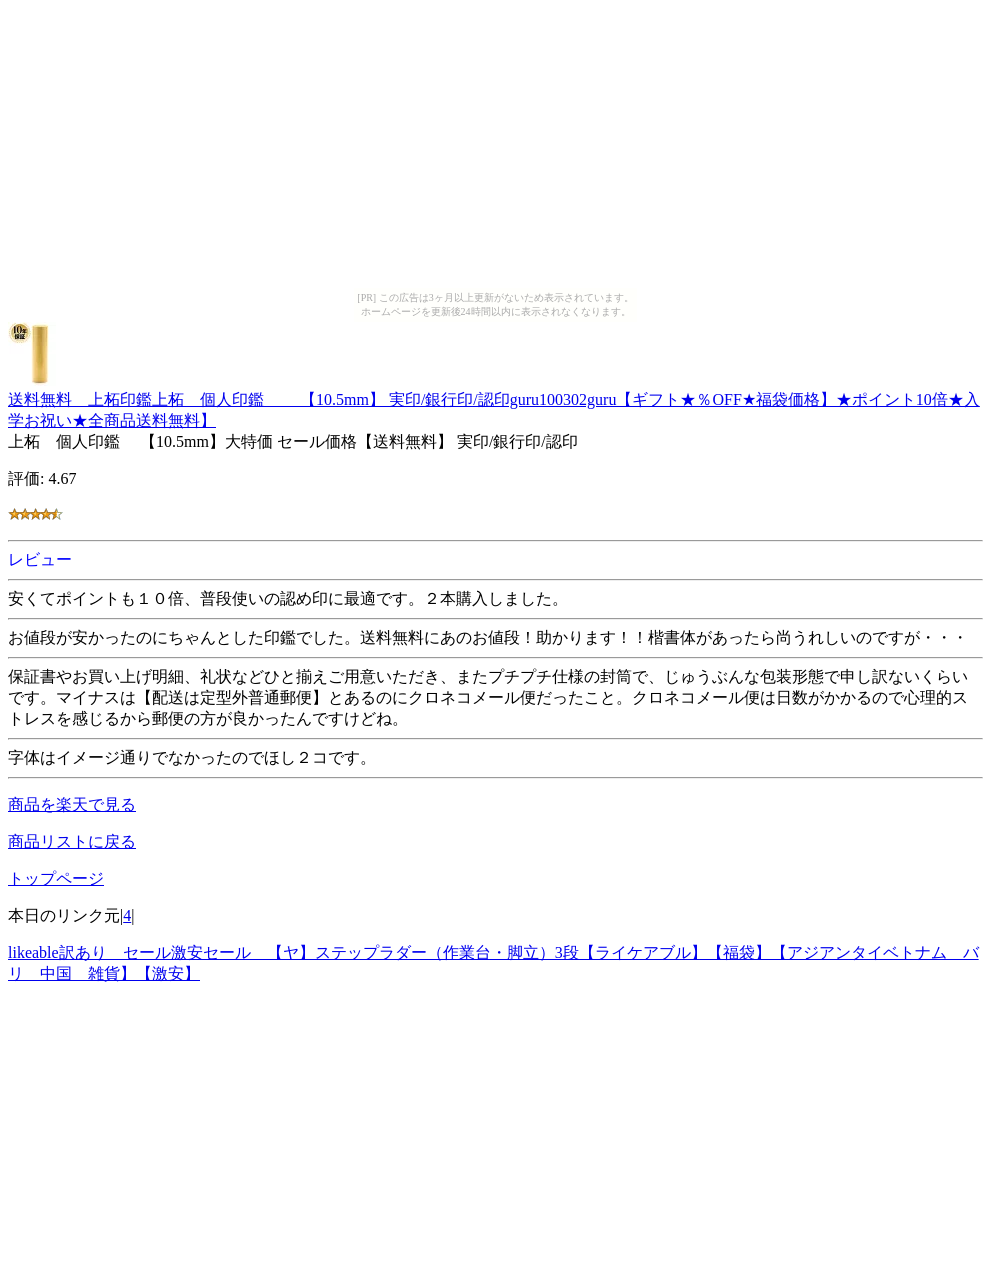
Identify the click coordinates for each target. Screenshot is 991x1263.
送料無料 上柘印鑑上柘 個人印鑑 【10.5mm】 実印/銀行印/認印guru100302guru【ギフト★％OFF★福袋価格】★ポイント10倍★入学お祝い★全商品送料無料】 (494, 400)
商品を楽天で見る (72, 804)
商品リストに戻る (72, 841)
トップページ (56, 878)
